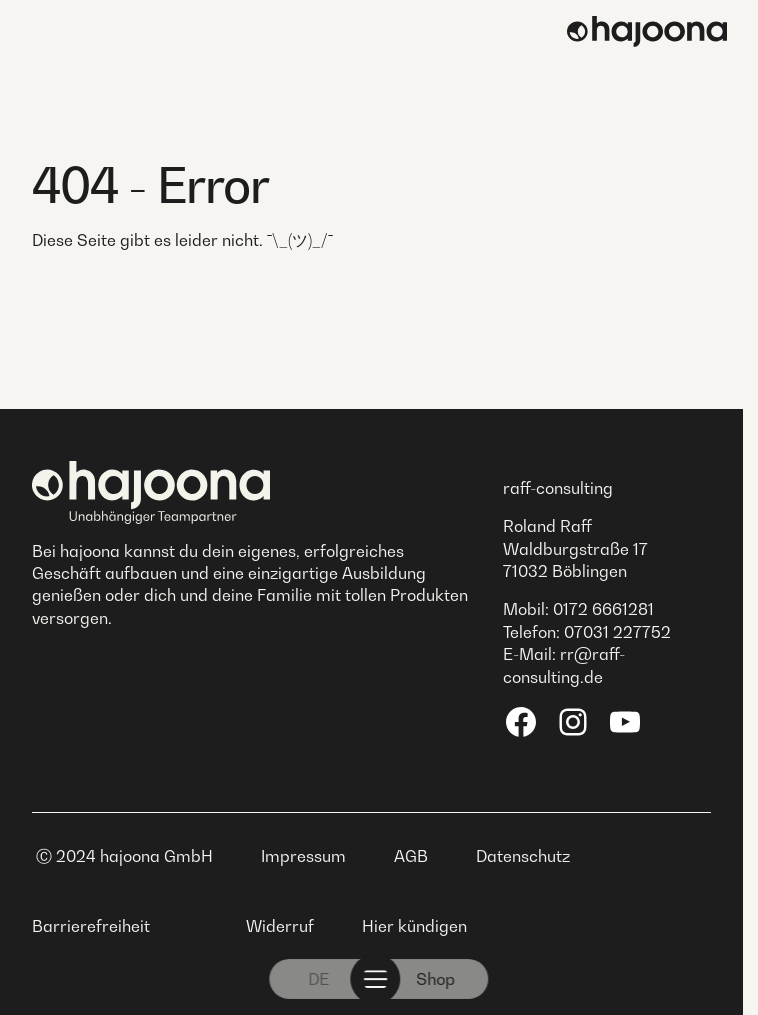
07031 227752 (617, 632)
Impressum (303, 856)
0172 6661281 (603, 609)
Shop (436, 979)
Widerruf (280, 926)
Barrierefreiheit (91, 926)
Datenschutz (523, 856)
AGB (411, 856)
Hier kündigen (414, 926)
